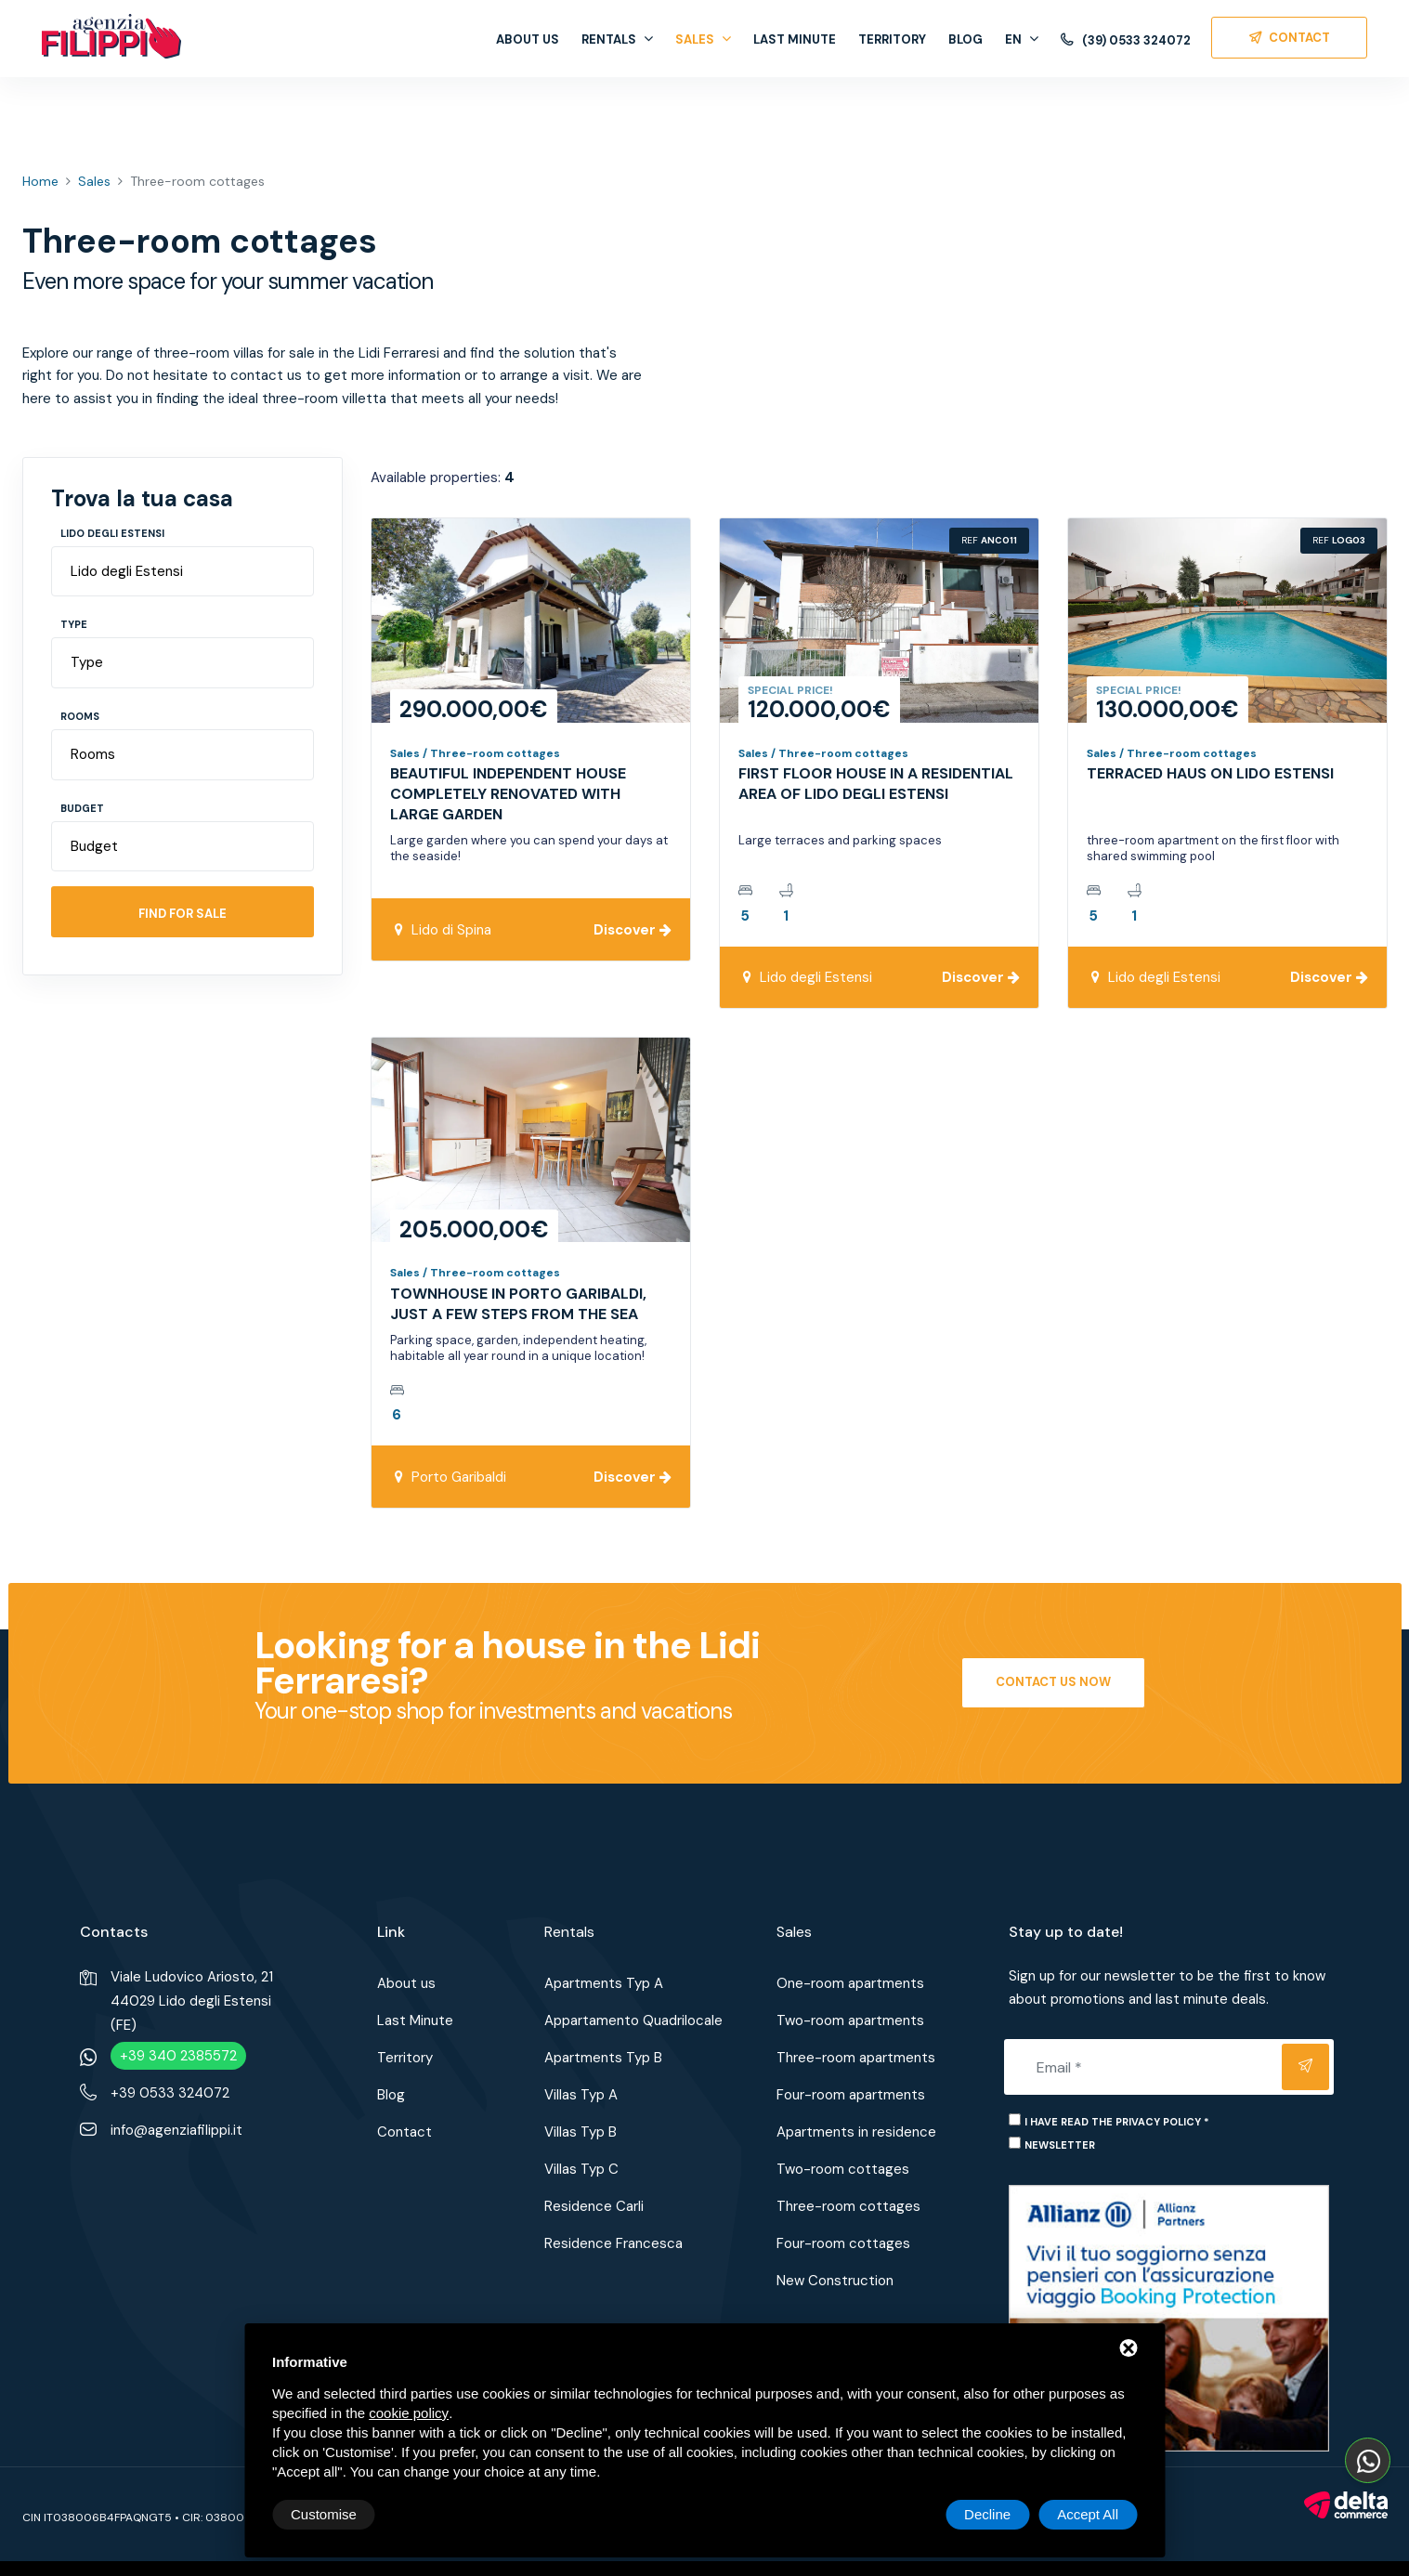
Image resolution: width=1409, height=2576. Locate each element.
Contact (404, 2132)
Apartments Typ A (603, 1983)
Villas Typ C (581, 2169)
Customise (324, 2514)
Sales (703, 39)
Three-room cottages (848, 2206)
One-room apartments (850, 1983)
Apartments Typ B (603, 2057)
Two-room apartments (850, 2020)
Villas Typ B (580, 2132)
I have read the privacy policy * (1116, 2121)
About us (527, 39)
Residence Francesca (613, 2243)
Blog (965, 39)
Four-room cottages (843, 2243)
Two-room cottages (842, 2169)
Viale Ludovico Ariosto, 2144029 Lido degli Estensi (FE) (192, 2001)
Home (40, 181)
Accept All (1087, 2514)
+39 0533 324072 (170, 2093)
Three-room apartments (855, 2057)
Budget (82, 808)
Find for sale (182, 914)
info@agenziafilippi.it (176, 2130)
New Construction (835, 2280)
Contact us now (1053, 1682)
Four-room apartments (850, 2095)
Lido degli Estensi (112, 533)
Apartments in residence (856, 2132)
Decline (987, 2514)
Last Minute (794, 39)
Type (73, 624)
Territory (892, 39)
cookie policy (409, 2413)
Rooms (79, 716)
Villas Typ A (581, 2095)
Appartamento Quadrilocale (633, 2020)
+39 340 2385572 (178, 2055)
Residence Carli (594, 2206)
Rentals (617, 39)
